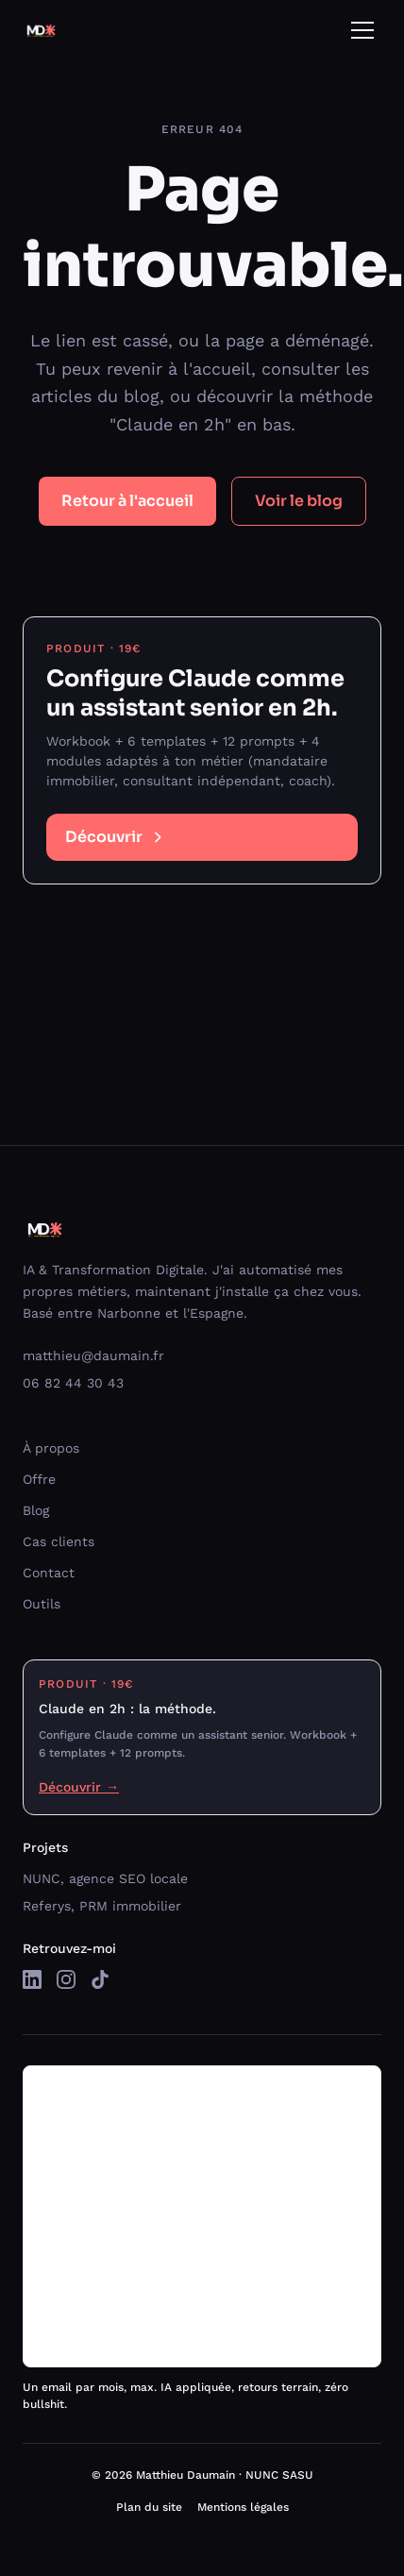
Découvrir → (79, 1786)
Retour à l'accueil (127, 501)
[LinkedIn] (32, 1979)
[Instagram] (66, 1979)
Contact (49, 1572)
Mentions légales (243, 2507)
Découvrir (115, 837)
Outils (41, 1603)
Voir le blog (299, 501)
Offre (39, 1479)
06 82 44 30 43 (73, 1382)
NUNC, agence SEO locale (105, 1878)
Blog (36, 1510)
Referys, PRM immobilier (102, 1905)
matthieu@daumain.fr (93, 1355)
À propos (51, 1448)
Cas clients (58, 1541)
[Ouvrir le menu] (362, 30)
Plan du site (149, 2507)
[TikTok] (100, 1979)
